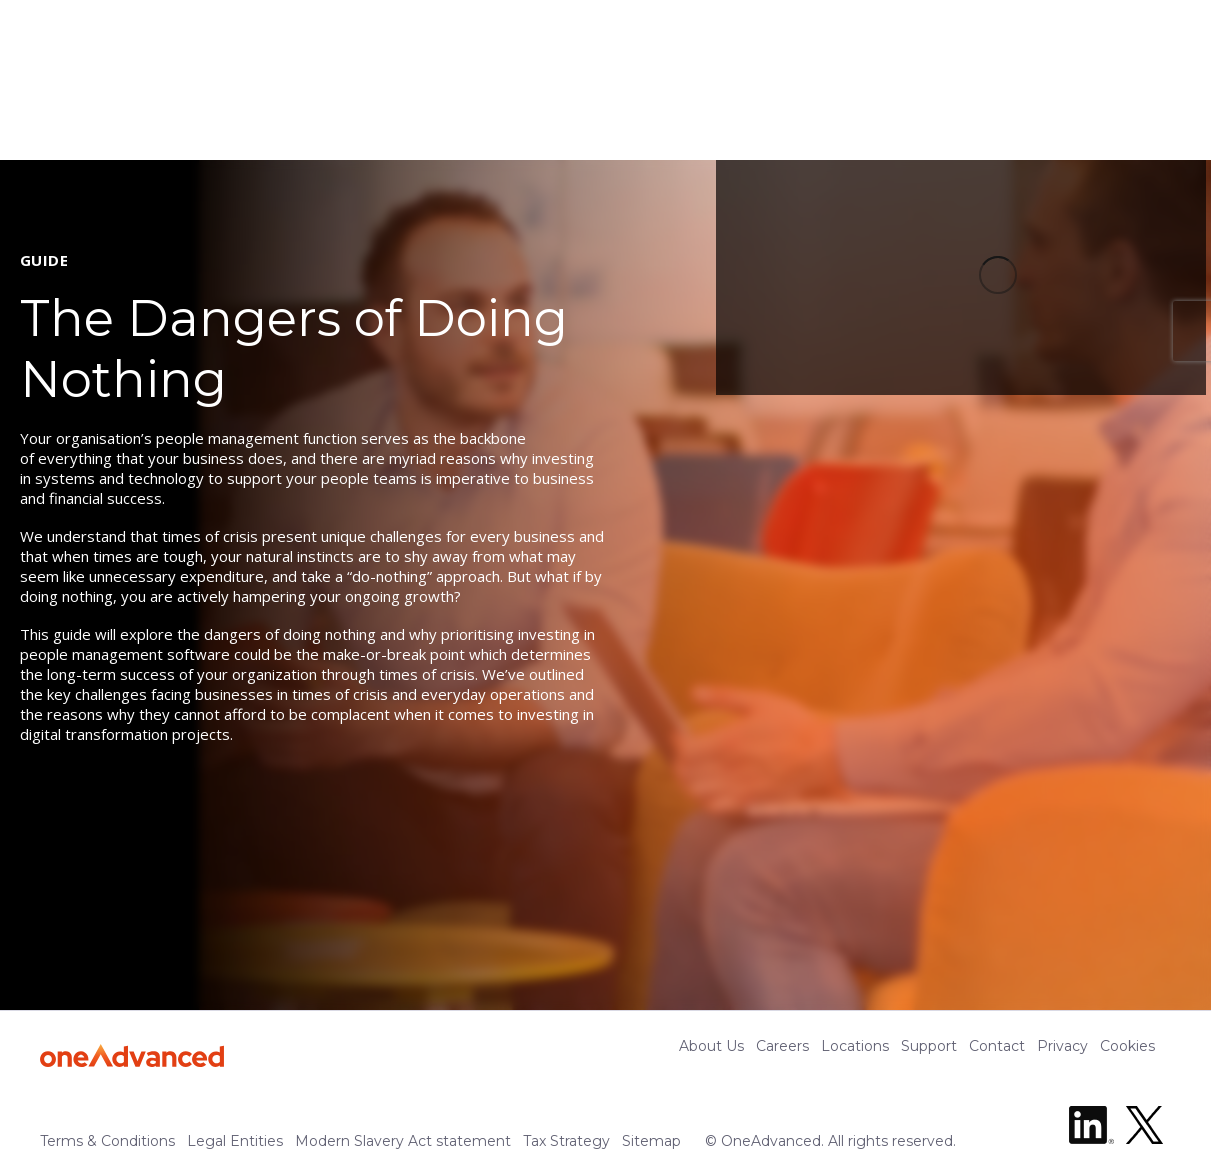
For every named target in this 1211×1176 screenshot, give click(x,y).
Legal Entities (235, 1141)
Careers (782, 1046)
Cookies (1127, 1046)
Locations (855, 1046)
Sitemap (651, 1141)
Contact (997, 1046)
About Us (711, 1046)
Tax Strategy (566, 1141)
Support (929, 1046)
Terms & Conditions (107, 1141)
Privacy (1062, 1046)
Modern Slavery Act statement (403, 1141)
